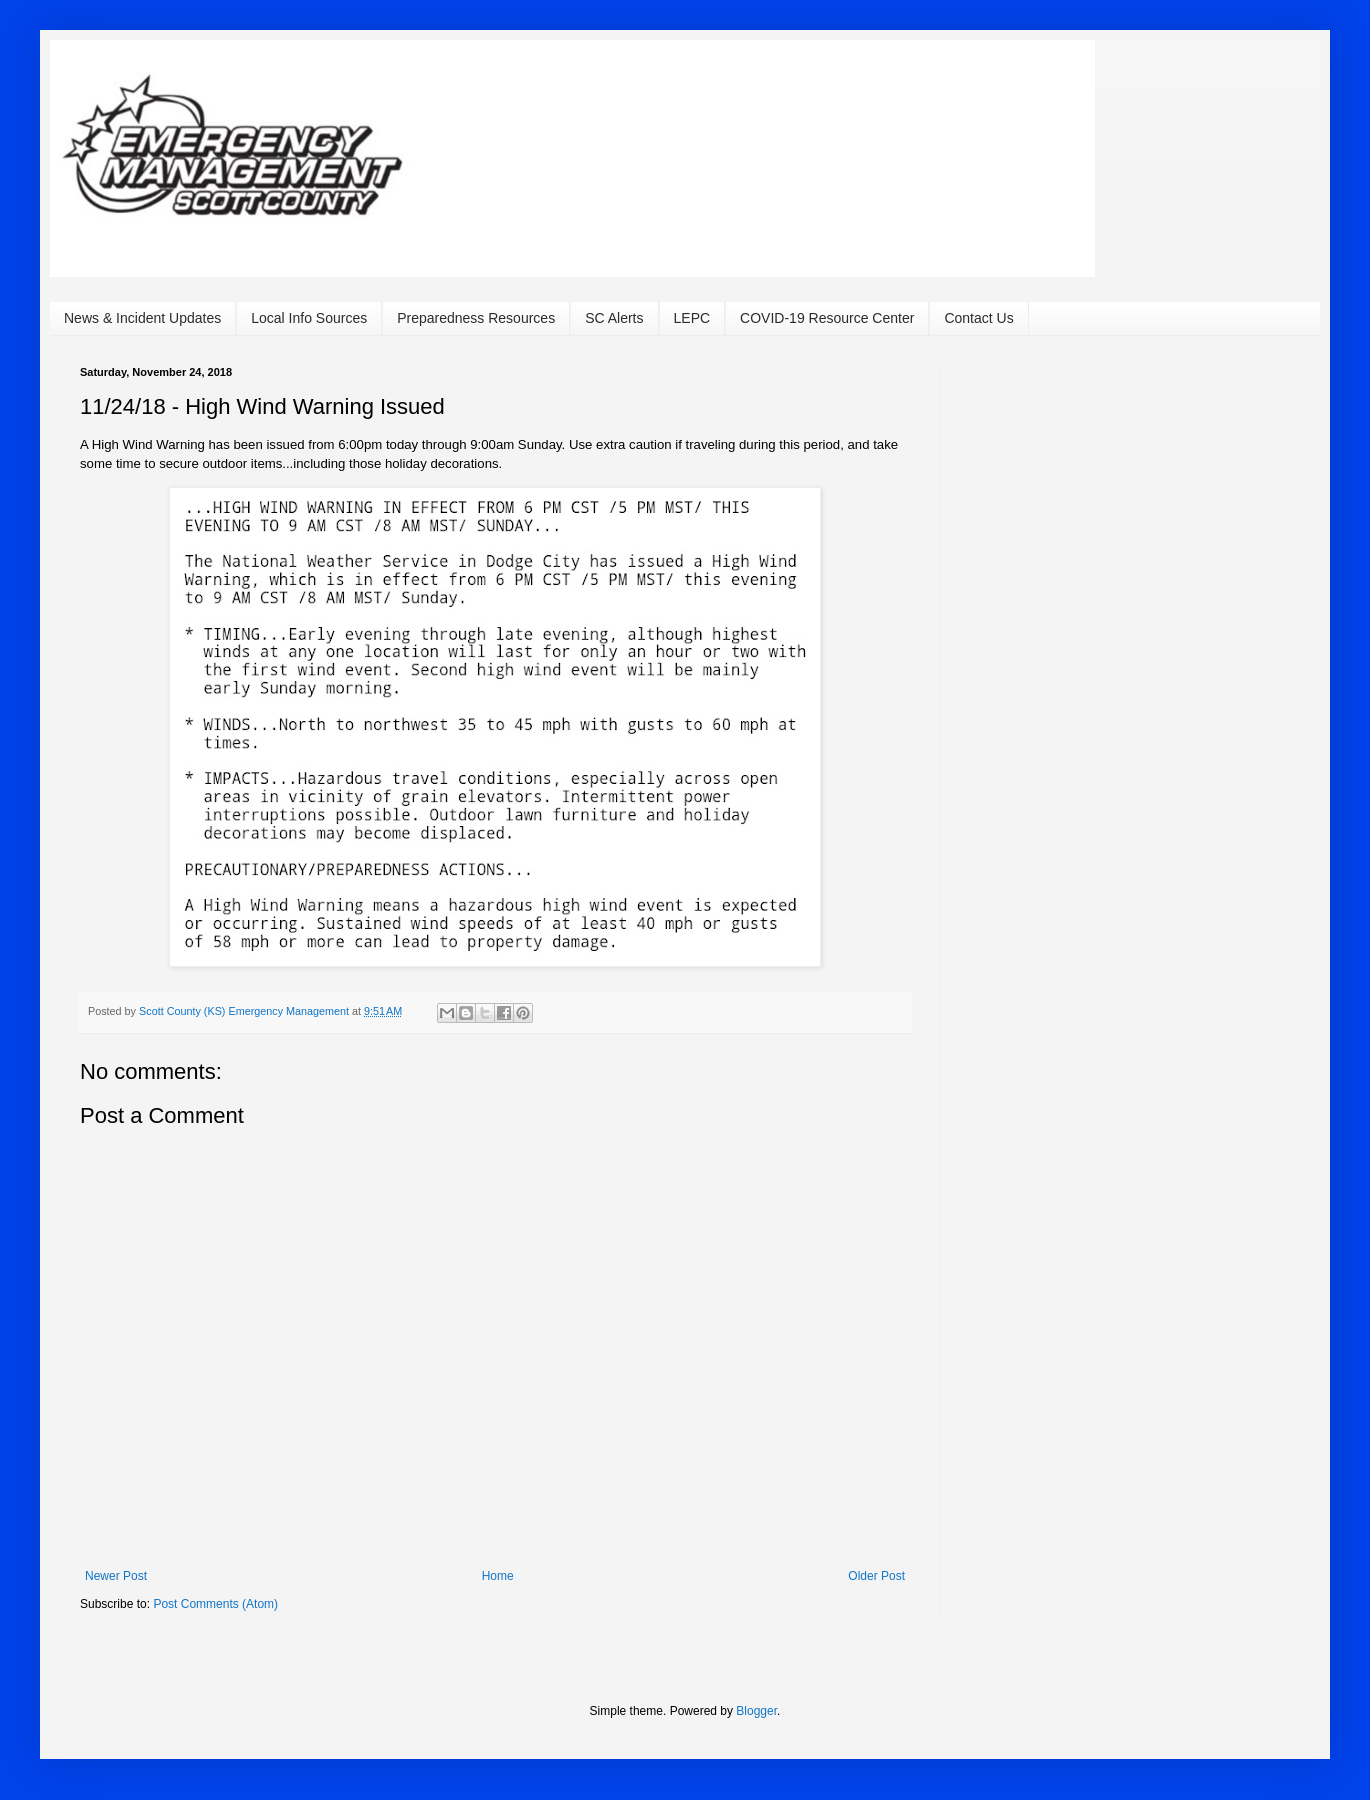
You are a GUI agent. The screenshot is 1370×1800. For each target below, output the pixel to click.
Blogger (756, 1711)
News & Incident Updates (142, 318)
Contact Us (978, 318)
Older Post (876, 1576)
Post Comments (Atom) (215, 1604)
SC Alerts (614, 318)
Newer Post (116, 1576)
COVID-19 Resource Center (827, 318)
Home (498, 1576)
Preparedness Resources (476, 318)
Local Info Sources (309, 318)
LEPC (692, 318)
